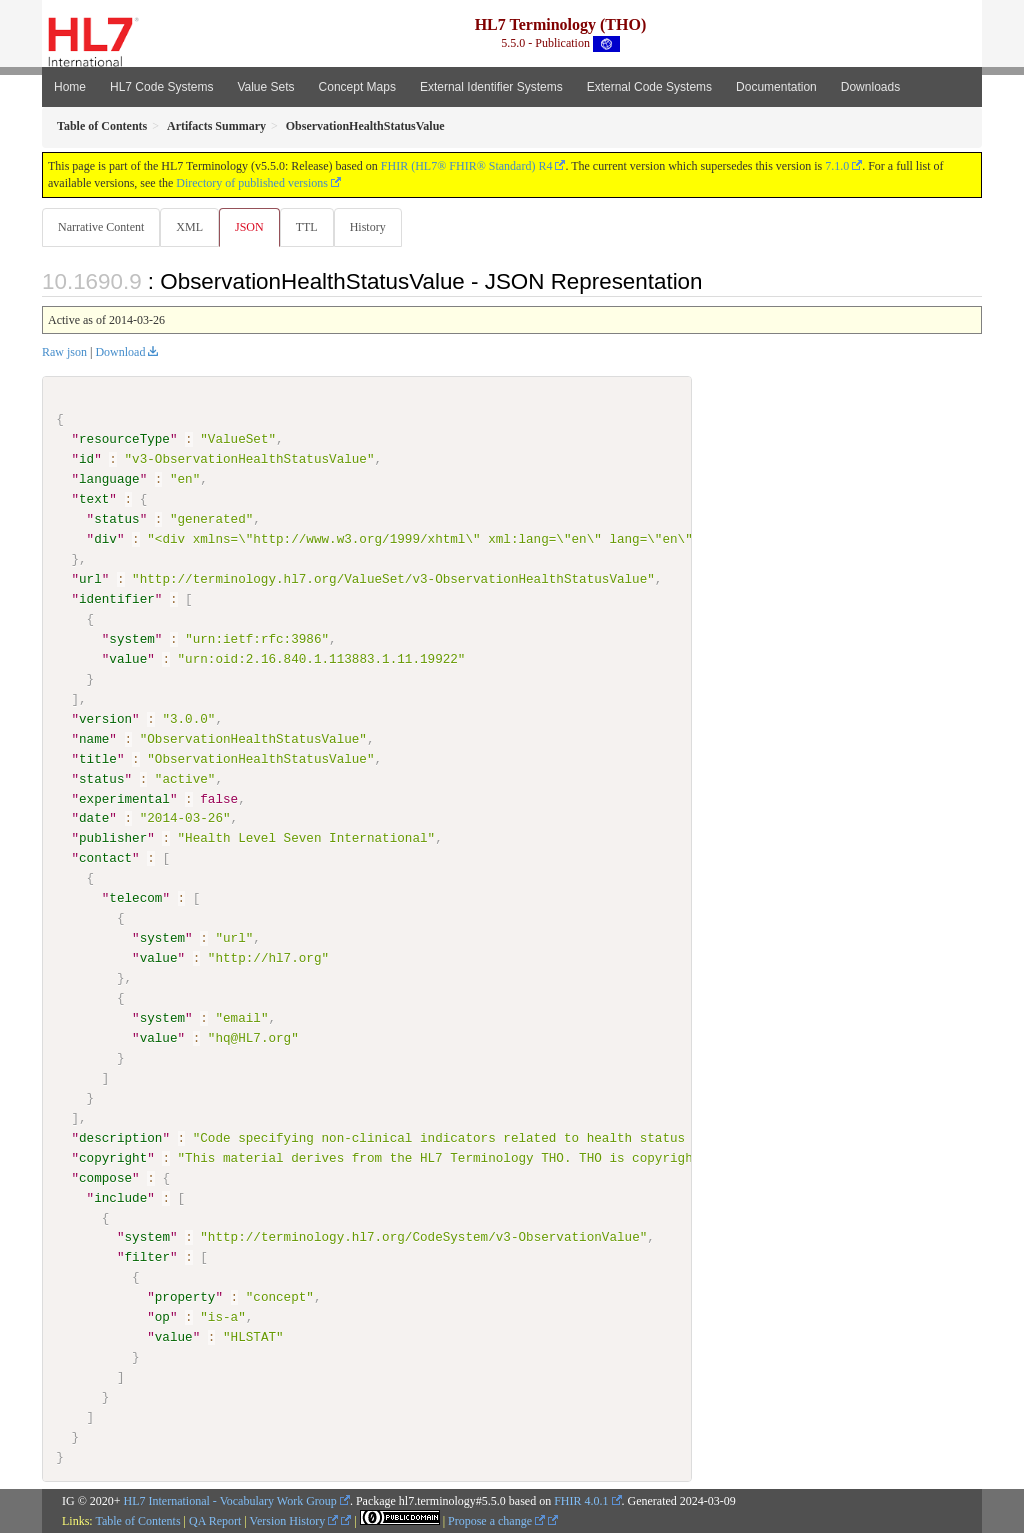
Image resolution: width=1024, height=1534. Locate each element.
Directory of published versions (252, 183)
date (94, 819)
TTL (313, 227)
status (116, 520)
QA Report (215, 1521)
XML (191, 227)
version (105, 719)
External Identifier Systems (491, 87)
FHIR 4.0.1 (581, 1501)
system (131, 640)
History (376, 227)
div (105, 540)
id (86, 460)
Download (120, 353)
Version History (294, 1521)
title (98, 759)
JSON (253, 227)
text (94, 500)
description (120, 1138)
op (162, 1318)
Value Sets (265, 87)
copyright (113, 1158)
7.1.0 (837, 166)
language (109, 480)
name (94, 739)
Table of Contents (137, 1521)
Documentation (776, 87)
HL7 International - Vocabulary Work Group (230, 1501)
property (185, 1298)
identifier (117, 600)
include (120, 1198)
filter (146, 1258)
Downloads (870, 87)
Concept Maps (357, 87)
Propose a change (496, 1521)
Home (70, 87)
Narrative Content (101, 227)
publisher (113, 839)
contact (105, 859)
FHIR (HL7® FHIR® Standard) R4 (467, 166)
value (128, 660)
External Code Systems (649, 87)
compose (105, 1178)
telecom (135, 899)
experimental (124, 799)
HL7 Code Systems (161, 87)
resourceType (124, 440)
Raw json (64, 353)
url (90, 580)
